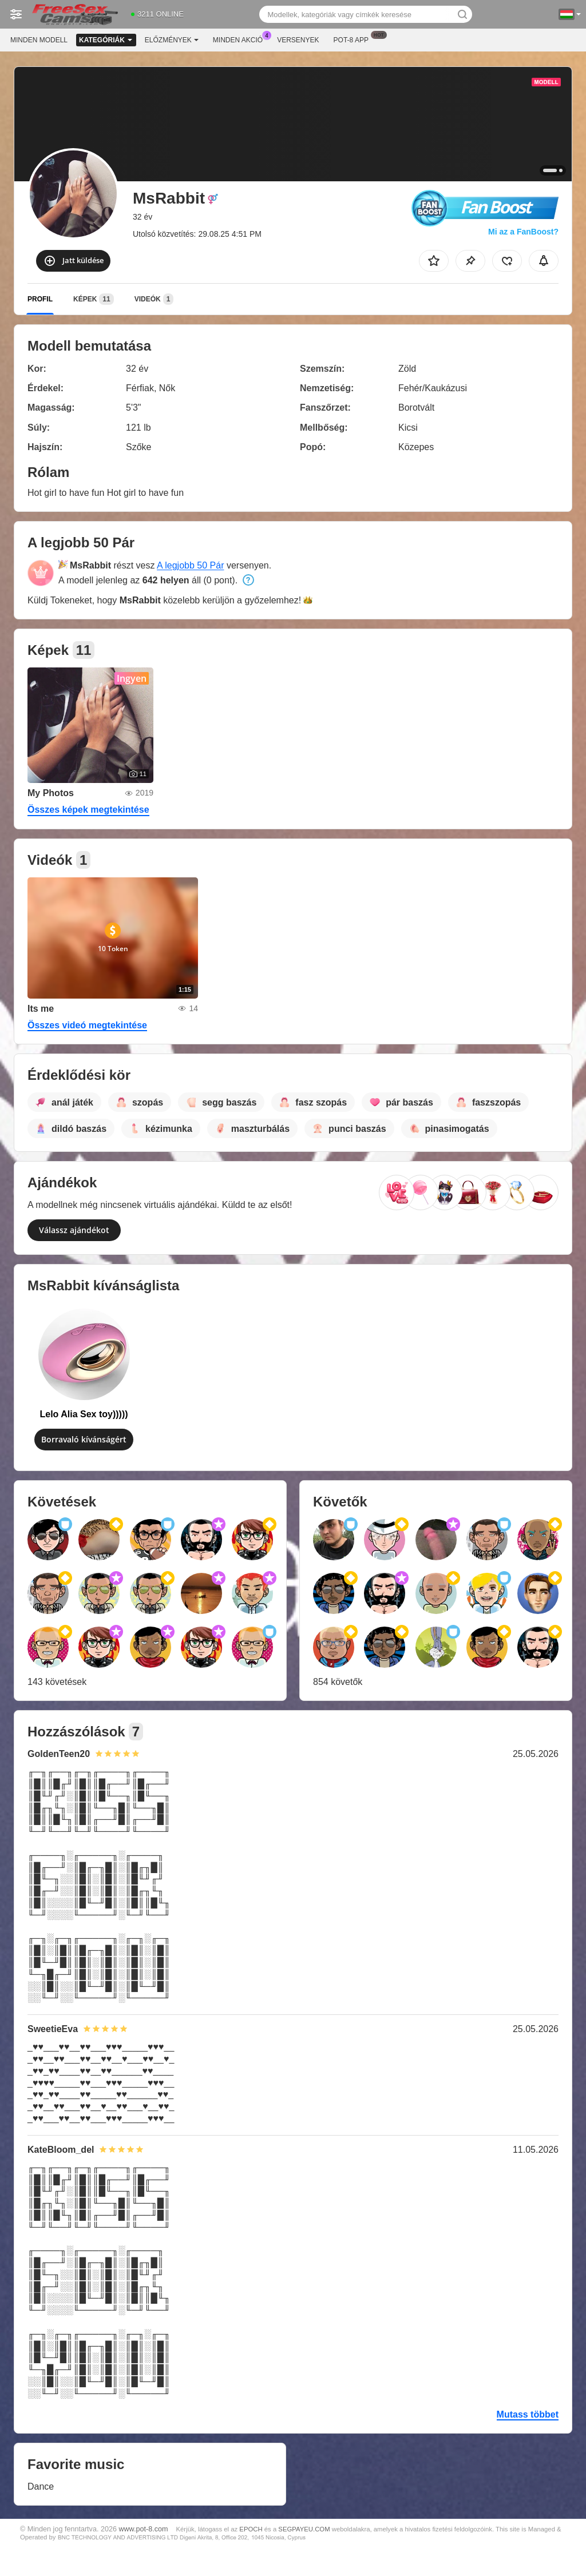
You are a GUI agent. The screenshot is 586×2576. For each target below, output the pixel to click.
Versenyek (298, 40)
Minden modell (39, 40)
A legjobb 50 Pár (190, 565)
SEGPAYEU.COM (304, 2529)
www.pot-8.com (143, 2529)
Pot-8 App (354, 39)
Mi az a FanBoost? (523, 231)
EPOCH (250, 2529)
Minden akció (240, 39)
